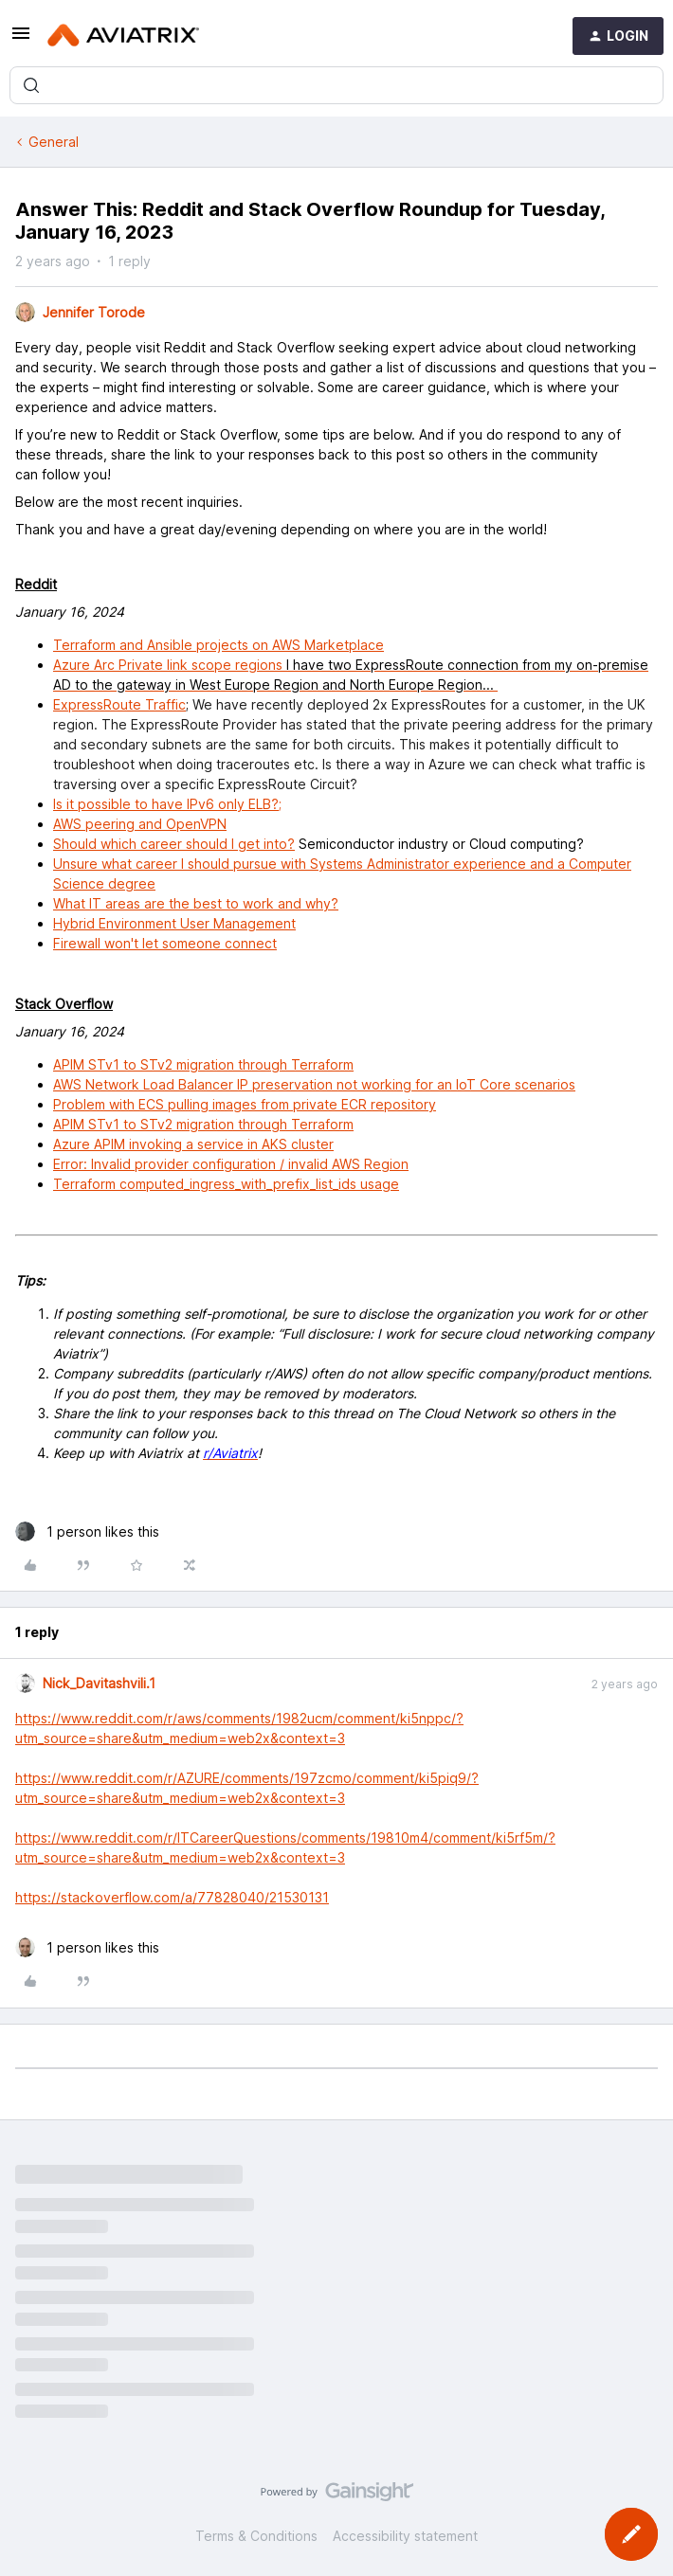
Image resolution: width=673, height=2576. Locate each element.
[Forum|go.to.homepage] (123, 36)
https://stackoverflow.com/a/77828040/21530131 (172, 1897)
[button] (20, 39)
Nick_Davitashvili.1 (99, 1683)
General (53, 142)
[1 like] (87, 1531)
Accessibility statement (405, 2536)
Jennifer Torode (94, 312)
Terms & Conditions (256, 2536)
